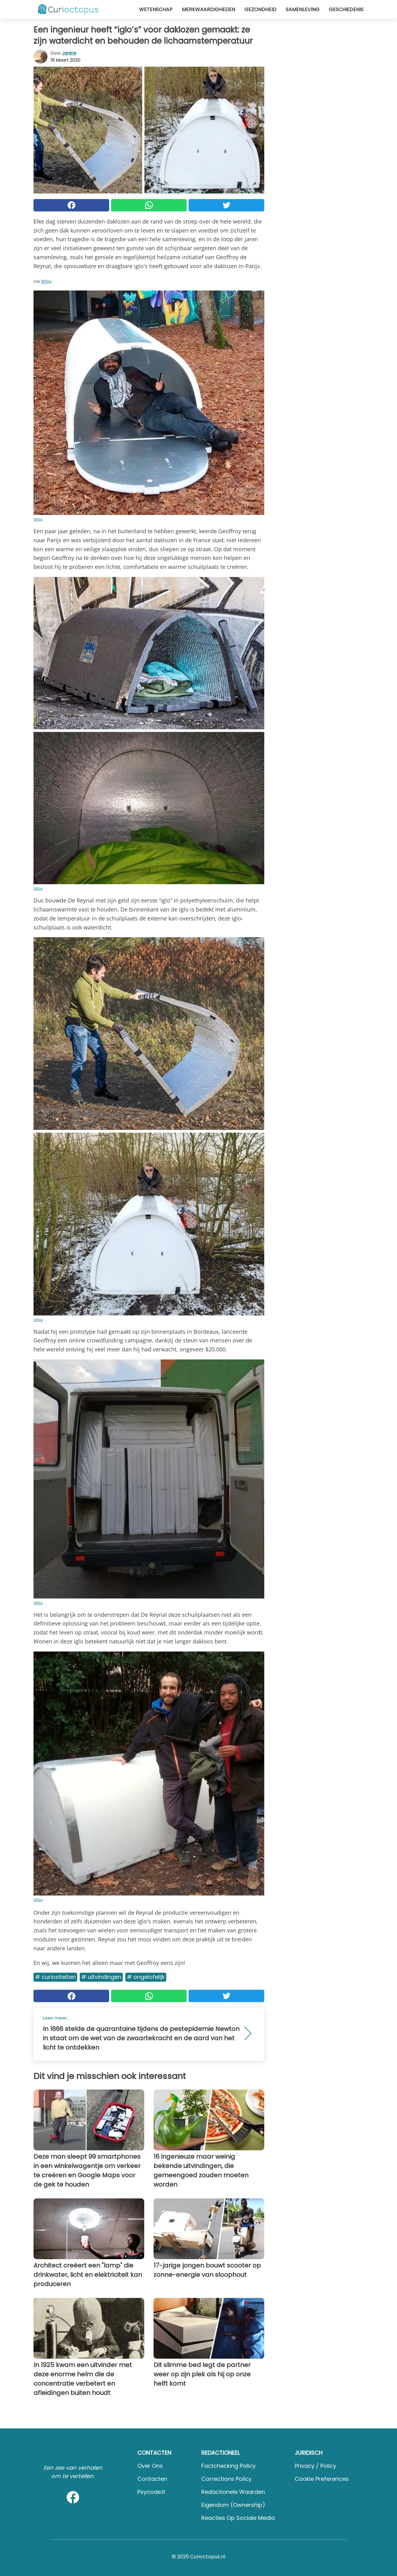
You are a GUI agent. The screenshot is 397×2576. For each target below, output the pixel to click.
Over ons (150, 2466)
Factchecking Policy (228, 2466)
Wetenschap (155, 9)
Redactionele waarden (233, 2492)
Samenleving (302, 9)
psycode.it (151, 2492)
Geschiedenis (346, 9)
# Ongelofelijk (146, 1977)
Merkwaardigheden (208, 9)
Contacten (152, 2479)
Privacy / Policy (315, 2466)
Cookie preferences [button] (322, 2479)
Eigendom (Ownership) (233, 2505)
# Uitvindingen (101, 1977)
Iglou (46, 281)
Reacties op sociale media (238, 2518)
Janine (69, 53)
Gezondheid (260, 9)
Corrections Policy (226, 2479)
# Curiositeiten (55, 1977)
